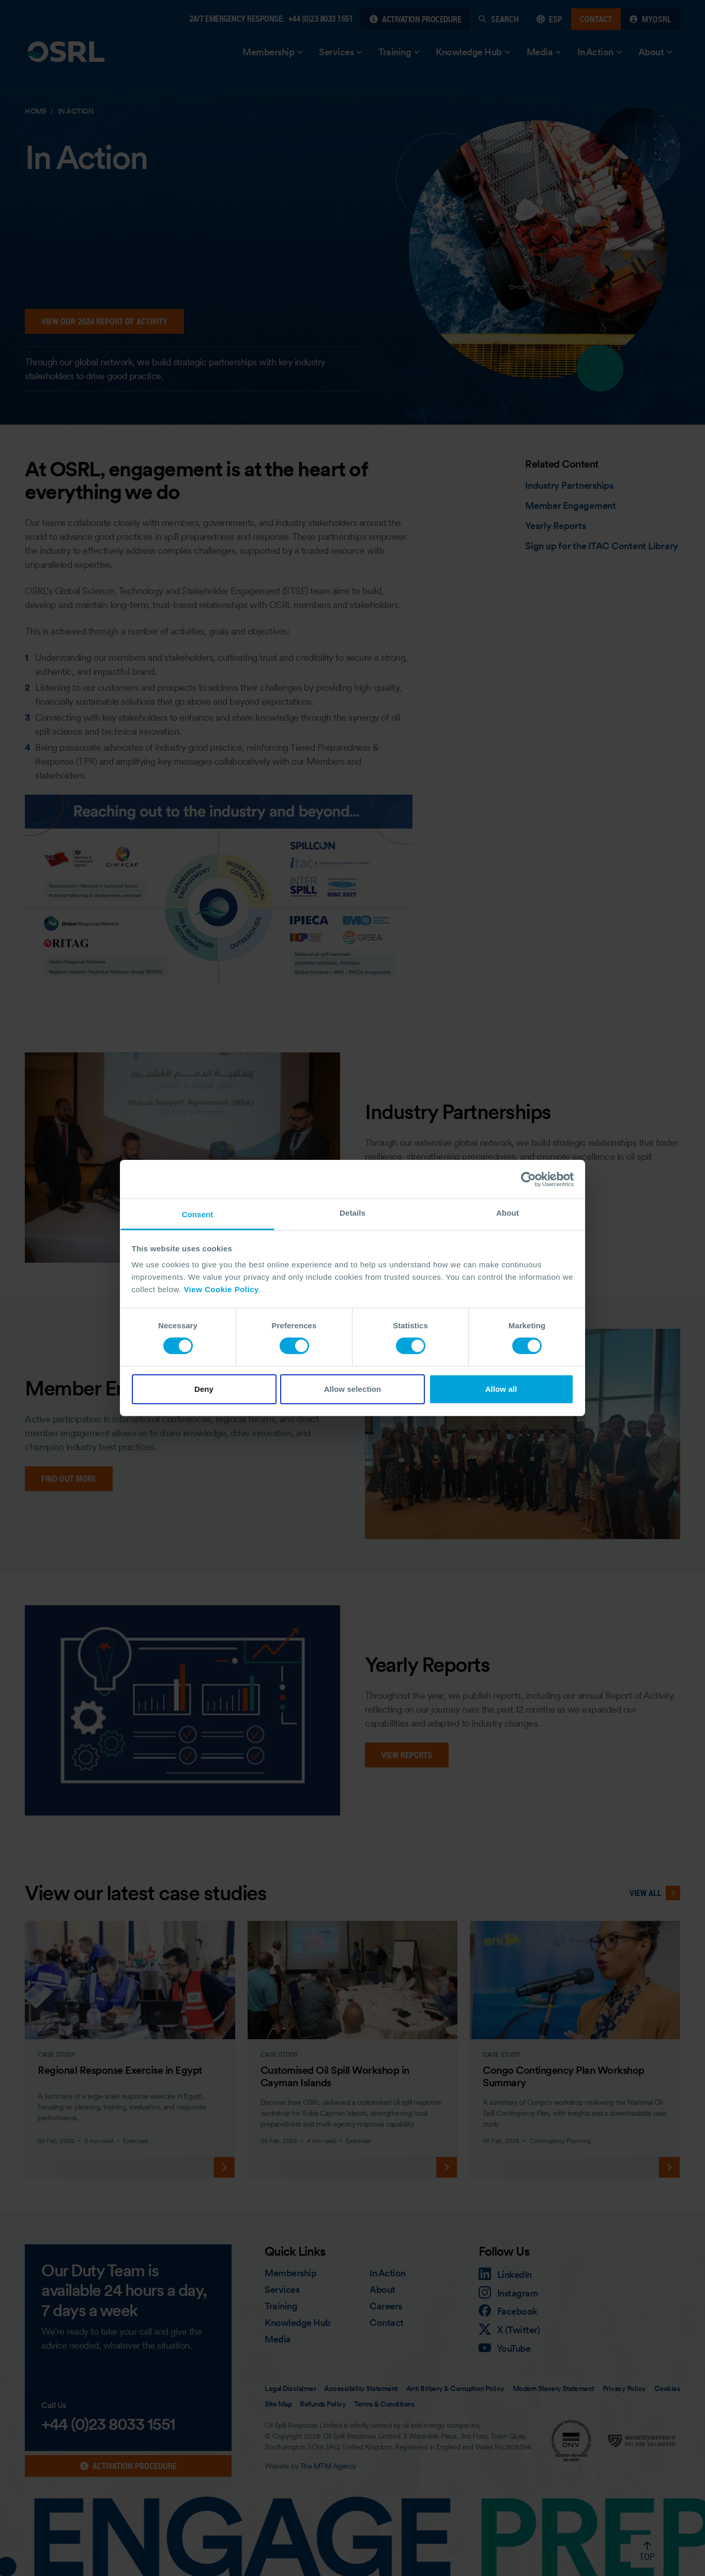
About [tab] (507, 1212)
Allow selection (352, 1389)
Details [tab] (352, 1212)
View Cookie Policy (220, 1289)
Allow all (501, 1389)
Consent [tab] (197, 1214)
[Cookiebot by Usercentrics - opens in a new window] (528, 1179)
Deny (203, 1389)
